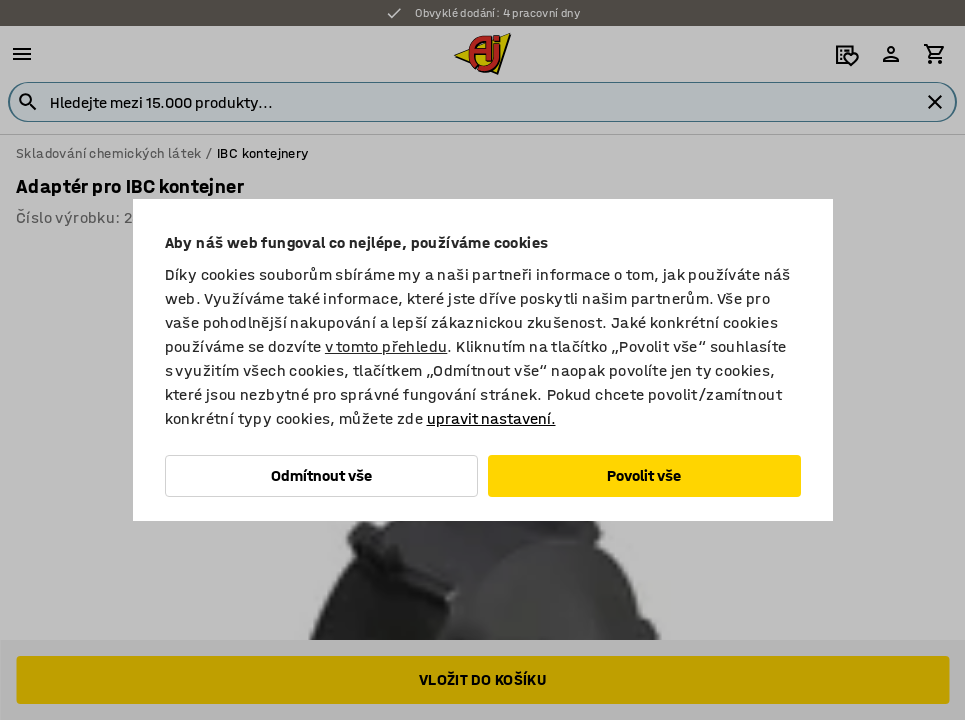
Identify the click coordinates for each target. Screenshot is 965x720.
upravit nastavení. (491, 418)
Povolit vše (644, 475)
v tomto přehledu (386, 346)
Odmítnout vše (321, 475)
